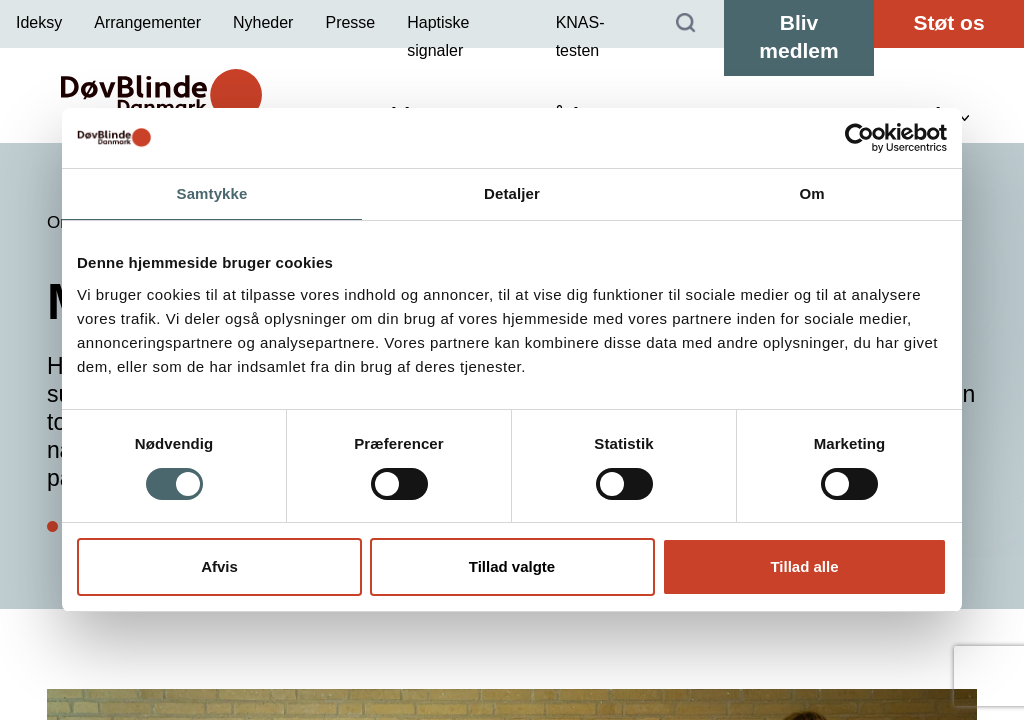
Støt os (948, 22)
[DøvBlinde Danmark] (161, 95)
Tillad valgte (512, 566)
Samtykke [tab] (212, 193)
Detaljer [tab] (512, 193)
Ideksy (39, 22)
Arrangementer (147, 22)
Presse (350, 22)
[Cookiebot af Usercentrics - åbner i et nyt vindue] (859, 138)
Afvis (219, 566)
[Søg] (686, 24)
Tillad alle (804, 566)
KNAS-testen (580, 36)
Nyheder (263, 22)
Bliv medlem (798, 36)
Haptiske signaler (438, 36)
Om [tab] (811, 193)
